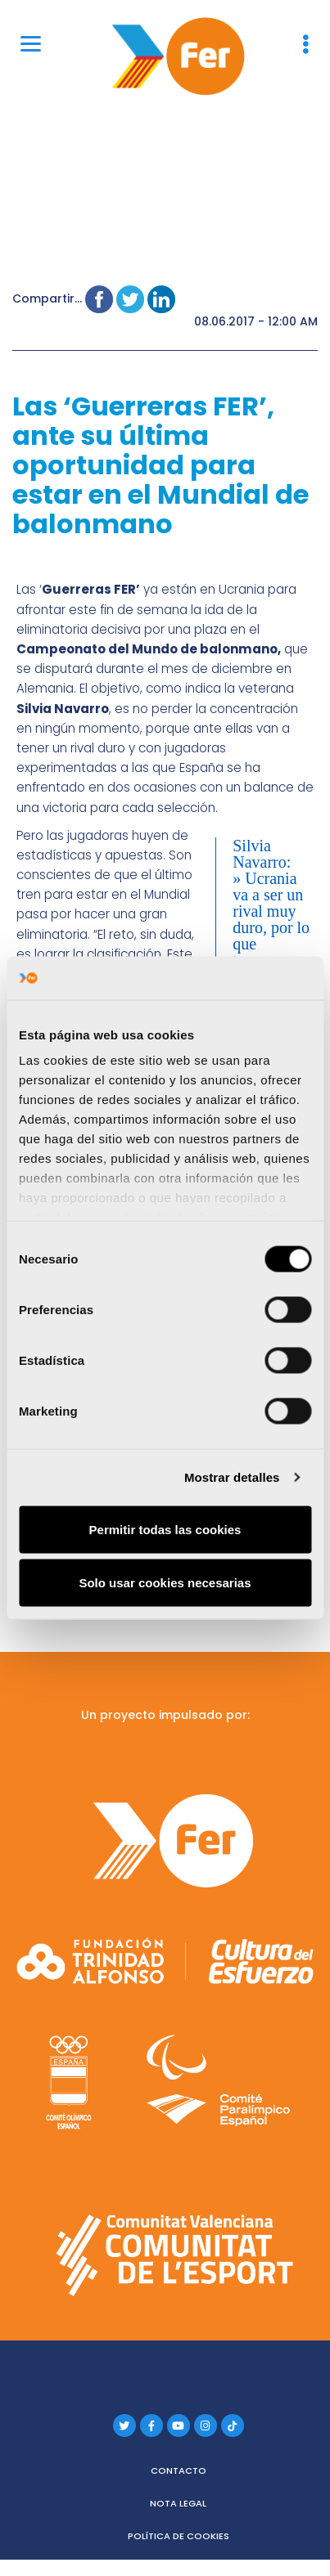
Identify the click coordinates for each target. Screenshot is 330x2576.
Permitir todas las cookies (165, 1529)
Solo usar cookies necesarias (165, 1583)
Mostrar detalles (232, 1477)
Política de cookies (178, 2535)
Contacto (178, 2470)
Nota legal (178, 2503)
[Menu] (30, 42)
